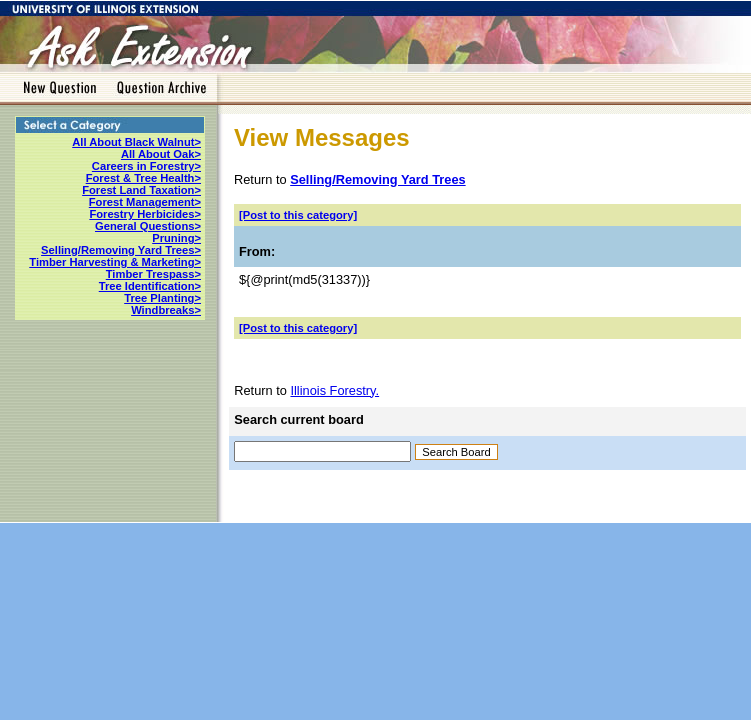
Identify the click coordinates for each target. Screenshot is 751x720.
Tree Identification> (150, 286)
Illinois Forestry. (334, 390)
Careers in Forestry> (146, 166)
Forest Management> (145, 202)
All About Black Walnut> (136, 142)
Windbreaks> (166, 310)
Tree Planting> (162, 298)
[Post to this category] (298, 215)
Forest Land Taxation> (141, 190)
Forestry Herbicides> (145, 214)
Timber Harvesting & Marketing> (115, 262)
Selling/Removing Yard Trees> (121, 250)
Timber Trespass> (153, 274)
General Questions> (148, 226)
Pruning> (176, 238)
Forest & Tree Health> (143, 178)
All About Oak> (161, 154)
